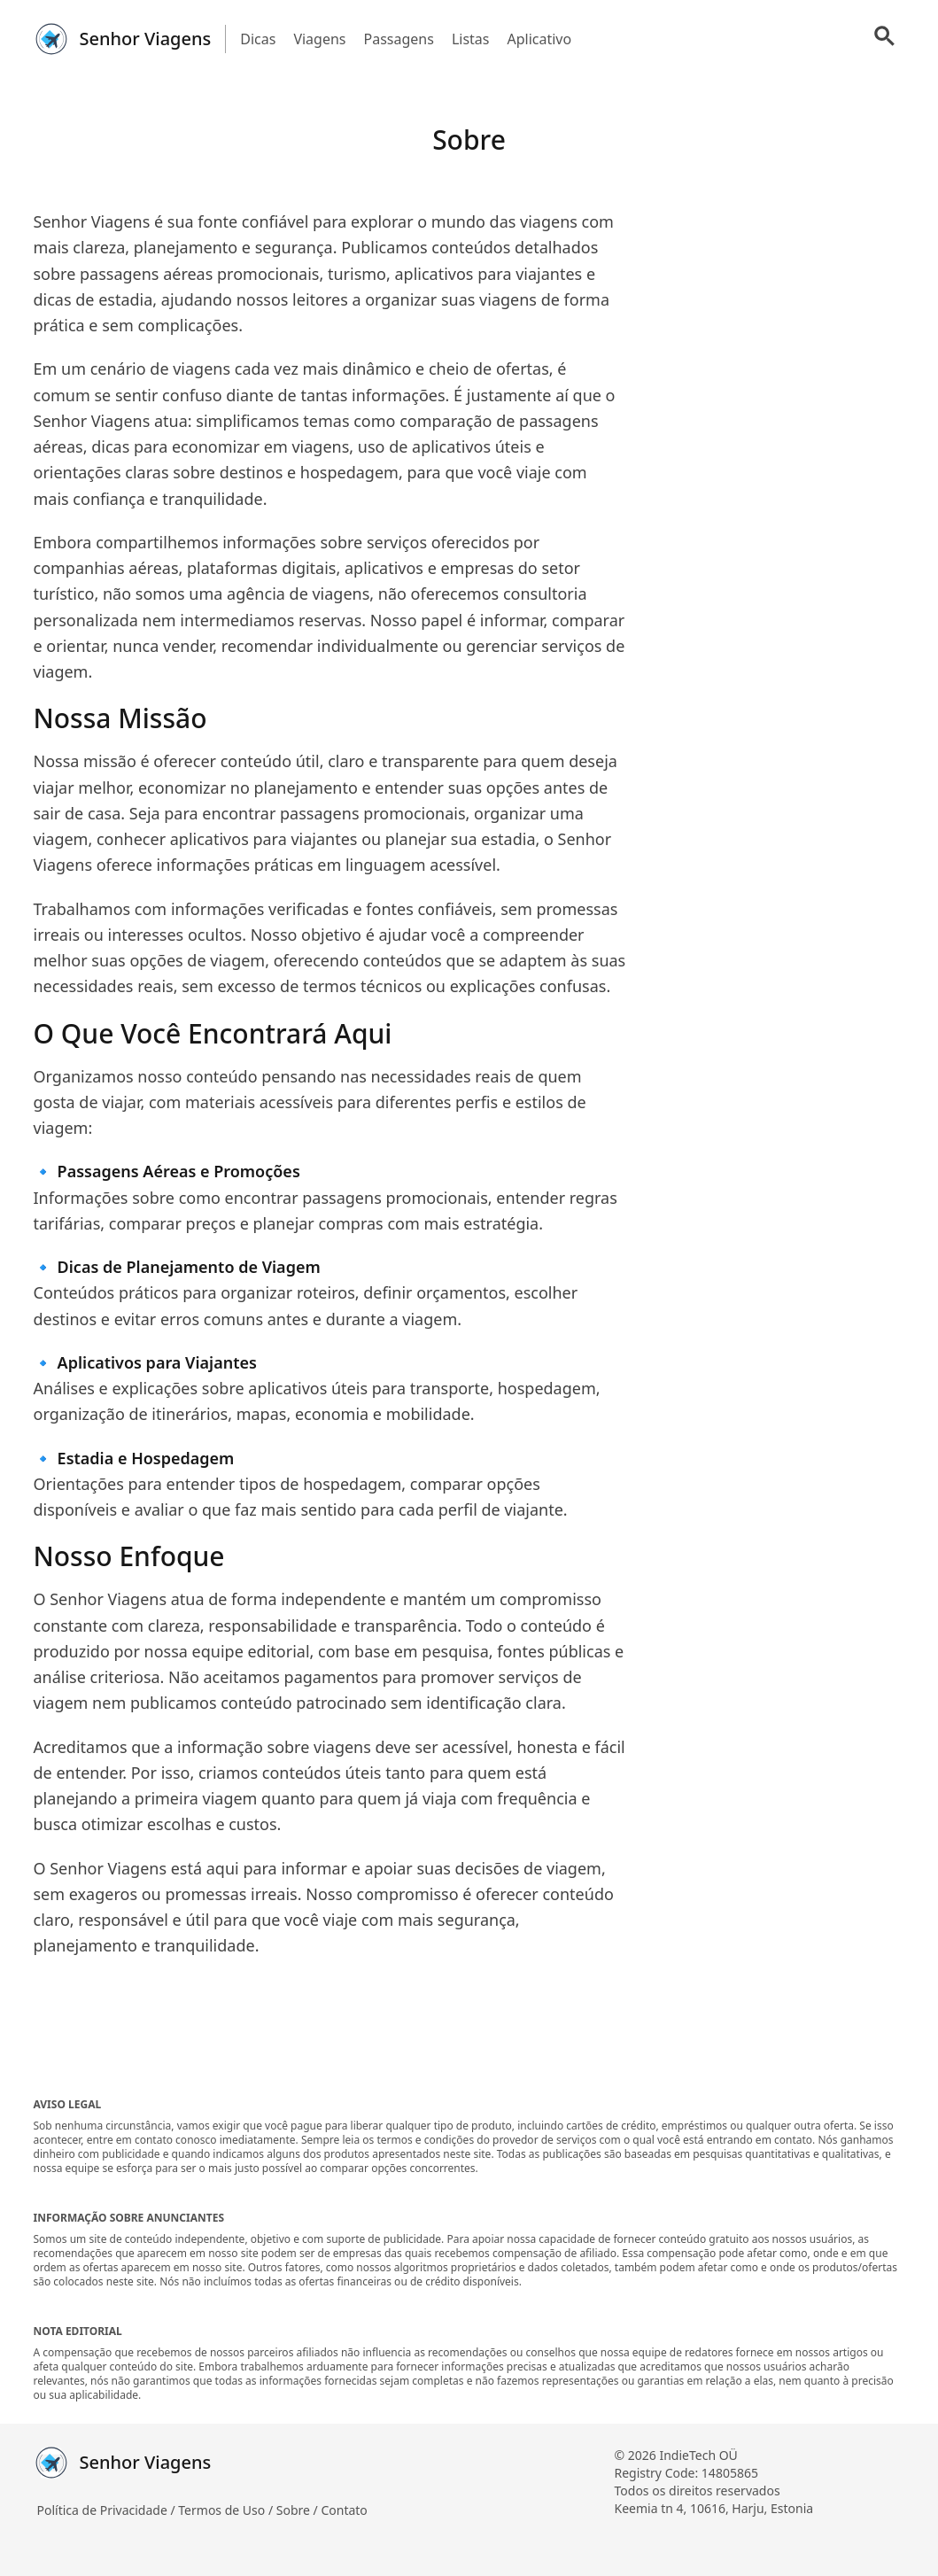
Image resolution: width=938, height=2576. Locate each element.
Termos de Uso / (226, 2510)
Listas (471, 39)
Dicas (257, 39)
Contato (344, 2510)
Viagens (319, 39)
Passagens (399, 39)
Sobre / (299, 2510)
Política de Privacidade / (108, 2510)
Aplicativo (539, 39)
